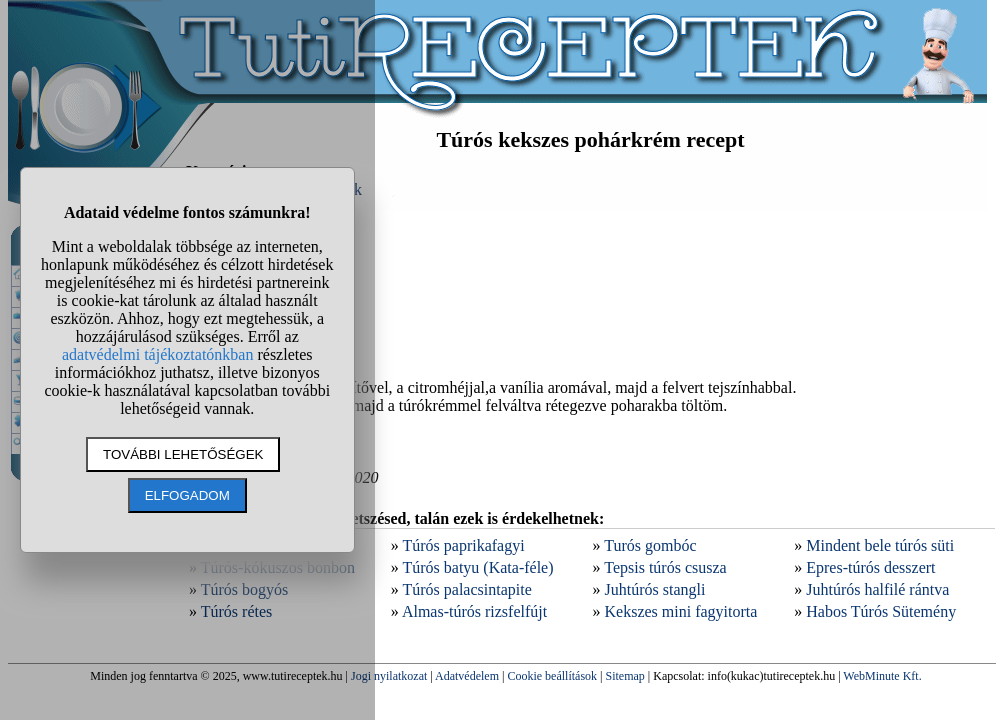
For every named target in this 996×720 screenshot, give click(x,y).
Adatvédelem (467, 676)
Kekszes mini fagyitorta (681, 611)
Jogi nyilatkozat (389, 676)
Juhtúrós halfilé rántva (877, 589)
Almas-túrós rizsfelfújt (474, 611)
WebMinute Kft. (882, 676)
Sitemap (625, 676)
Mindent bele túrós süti (880, 545)
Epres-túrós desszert (870, 567)
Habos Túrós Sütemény (881, 611)
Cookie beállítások (552, 676)
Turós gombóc (650, 545)
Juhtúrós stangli (655, 589)
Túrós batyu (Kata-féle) (477, 567)
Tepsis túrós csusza (665, 567)
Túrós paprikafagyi (463, 545)
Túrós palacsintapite (466, 589)
